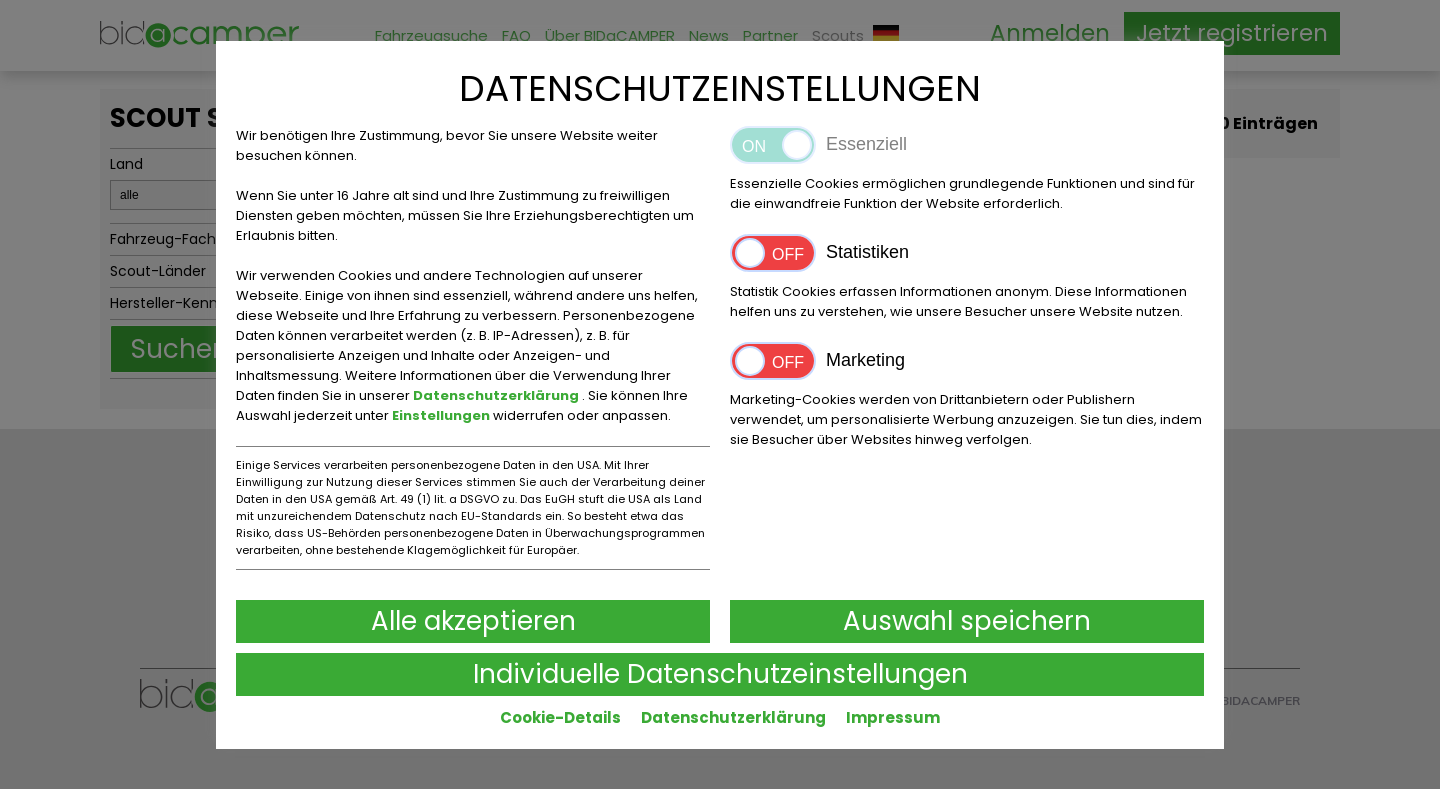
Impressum (893, 717)
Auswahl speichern (967, 621)
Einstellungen (442, 415)
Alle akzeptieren (473, 621)
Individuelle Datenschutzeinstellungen (720, 674)
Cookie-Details (560, 717)
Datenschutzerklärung (497, 395)
